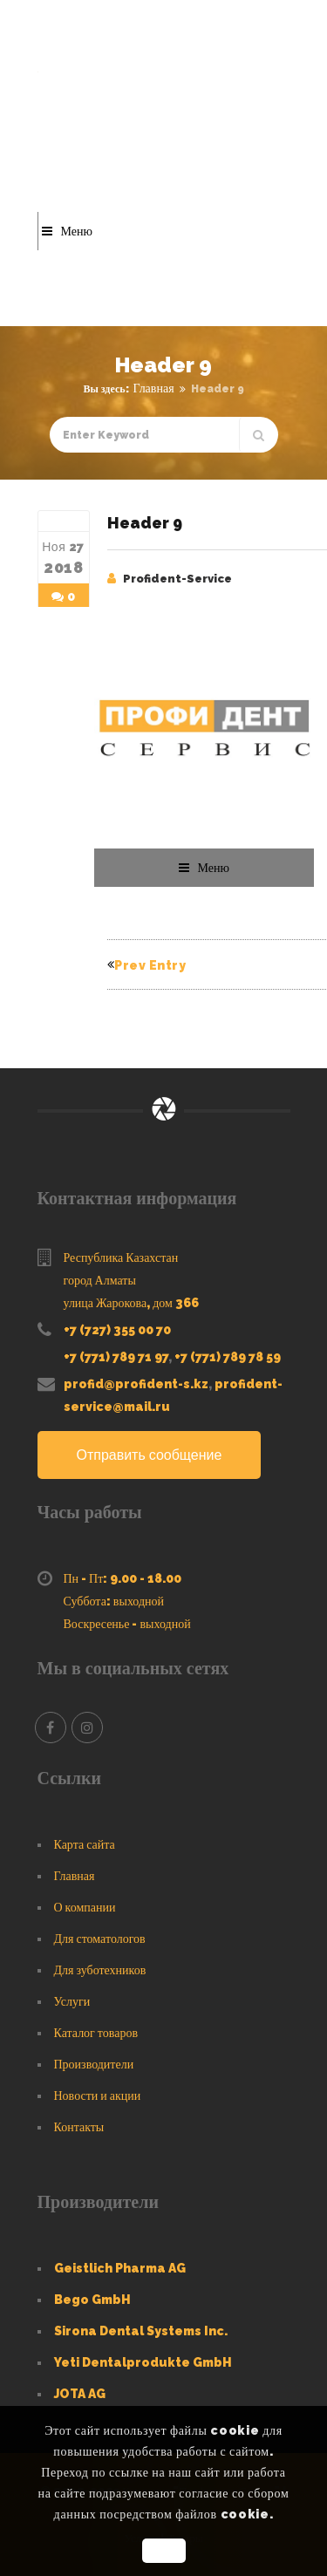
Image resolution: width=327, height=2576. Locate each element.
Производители (94, 2064)
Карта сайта (84, 1844)
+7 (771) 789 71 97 (116, 1357)
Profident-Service (177, 578)
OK (163, 2551)
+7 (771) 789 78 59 (227, 1357)
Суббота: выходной (114, 1601)
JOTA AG (80, 2394)
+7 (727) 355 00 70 (117, 1330)
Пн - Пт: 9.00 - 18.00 (123, 1578)
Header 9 (144, 523)
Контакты (79, 2127)
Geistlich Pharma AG (120, 2268)
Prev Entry (147, 965)
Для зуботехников (100, 1970)
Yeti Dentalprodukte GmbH (143, 2362)
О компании (85, 1907)
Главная (153, 388)
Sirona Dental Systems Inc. (141, 2331)
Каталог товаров (96, 2033)
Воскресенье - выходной (127, 1624)
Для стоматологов (100, 1939)
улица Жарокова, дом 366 (131, 1303)
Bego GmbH (92, 2300)
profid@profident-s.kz (136, 1384)
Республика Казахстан (121, 1257)
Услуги (72, 2001)
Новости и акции (97, 2095)
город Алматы (100, 1280)
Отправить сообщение (149, 1455)
